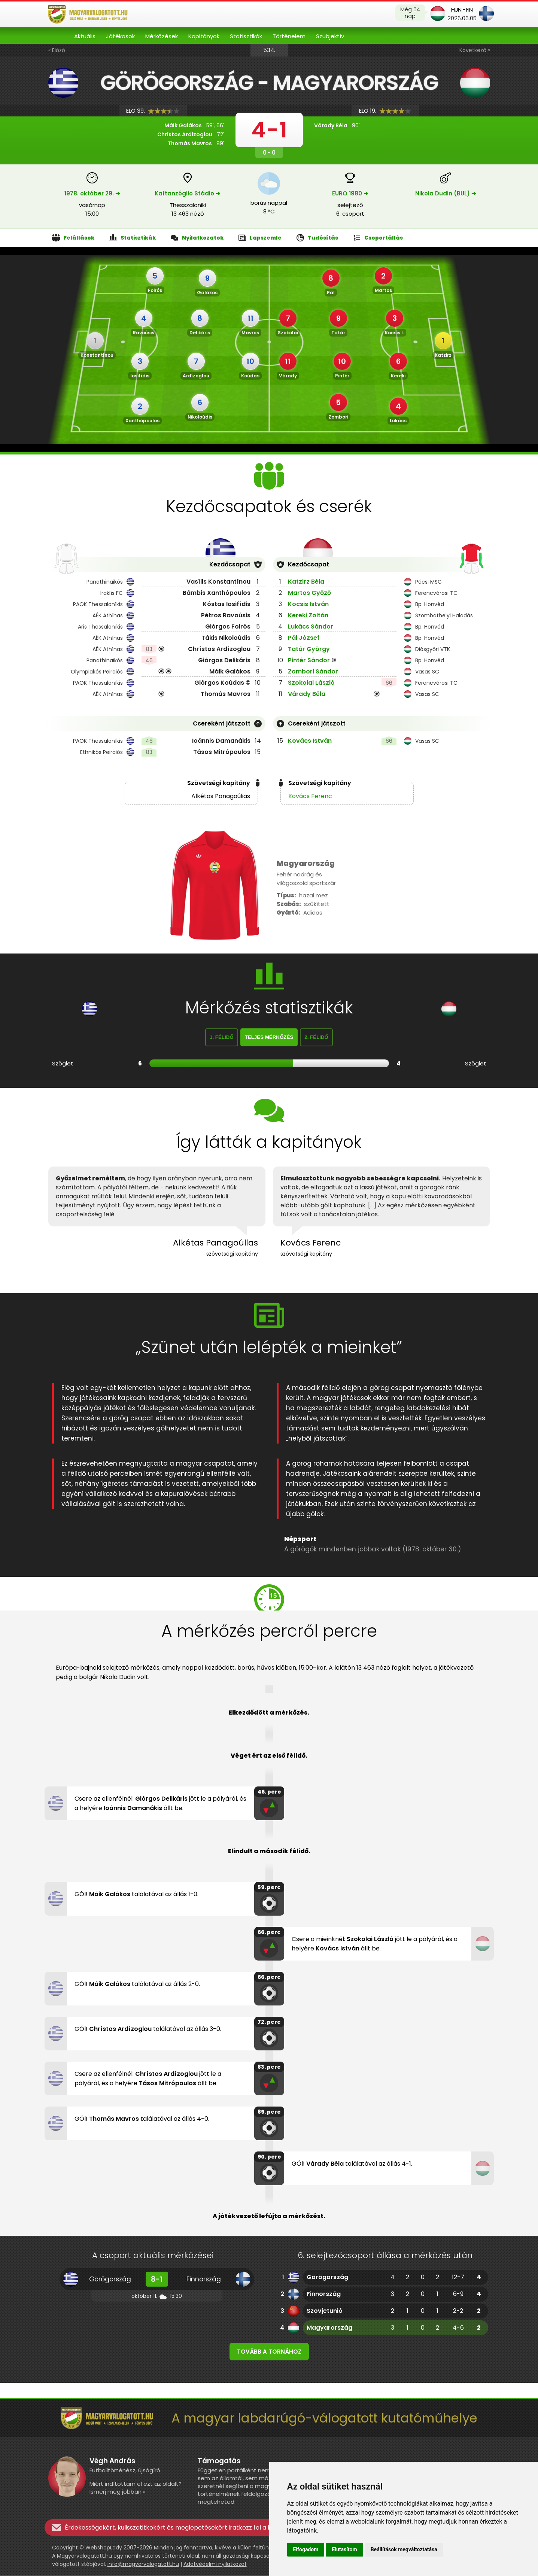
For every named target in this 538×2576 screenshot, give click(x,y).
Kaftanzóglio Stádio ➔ (188, 193)
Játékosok (120, 36)
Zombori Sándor (313, 671)
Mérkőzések (161, 36)
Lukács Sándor (310, 626)
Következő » (474, 50)
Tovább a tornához (269, 2352)
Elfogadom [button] (306, 2549)
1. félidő (222, 1037)
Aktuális (84, 36)
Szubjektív (330, 36)
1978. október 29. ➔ (92, 193)
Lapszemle (260, 238)
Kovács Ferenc (310, 796)
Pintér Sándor (309, 660)
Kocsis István (308, 604)
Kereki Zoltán (308, 615)
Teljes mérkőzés (269, 1037)
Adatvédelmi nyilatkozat (215, 2564)
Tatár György (309, 649)
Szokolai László (311, 682)
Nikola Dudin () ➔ (445, 193)
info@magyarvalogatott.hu (143, 2564)
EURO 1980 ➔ (350, 193)
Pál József (304, 637)
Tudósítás (317, 238)
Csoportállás (378, 238)
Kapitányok (203, 36)
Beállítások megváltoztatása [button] (404, 2549)
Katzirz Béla (306, 581)
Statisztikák (246, 36)
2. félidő (316, 1037)
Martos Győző (309, 593)
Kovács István (310, 740)
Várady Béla (306, 694)
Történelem (289, 36)
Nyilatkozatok (197, 238)
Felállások (73, 238)
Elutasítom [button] (344, 2549)
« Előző (56, 50)
